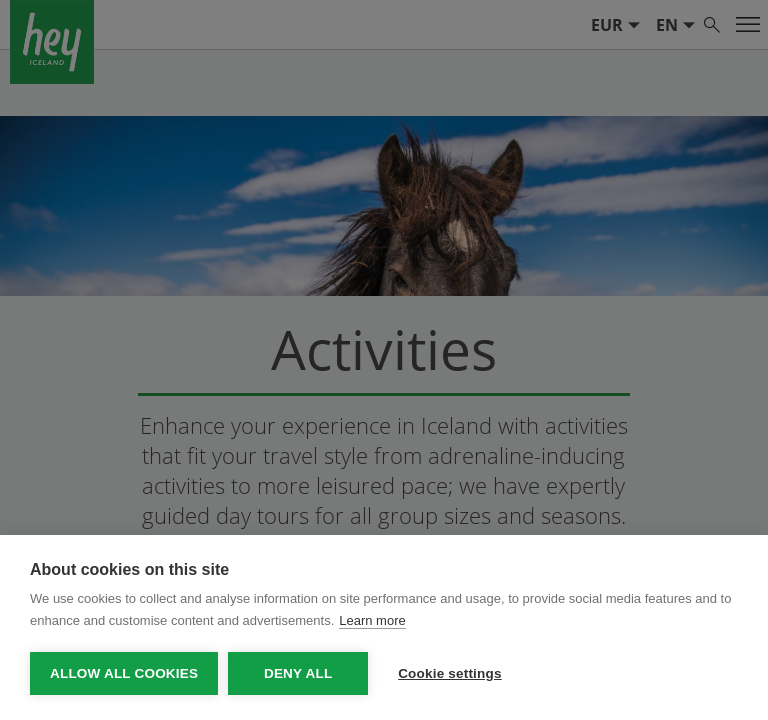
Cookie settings (450, 673)
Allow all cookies (124, 673)
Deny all (298, 673)
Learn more (372, 620)
